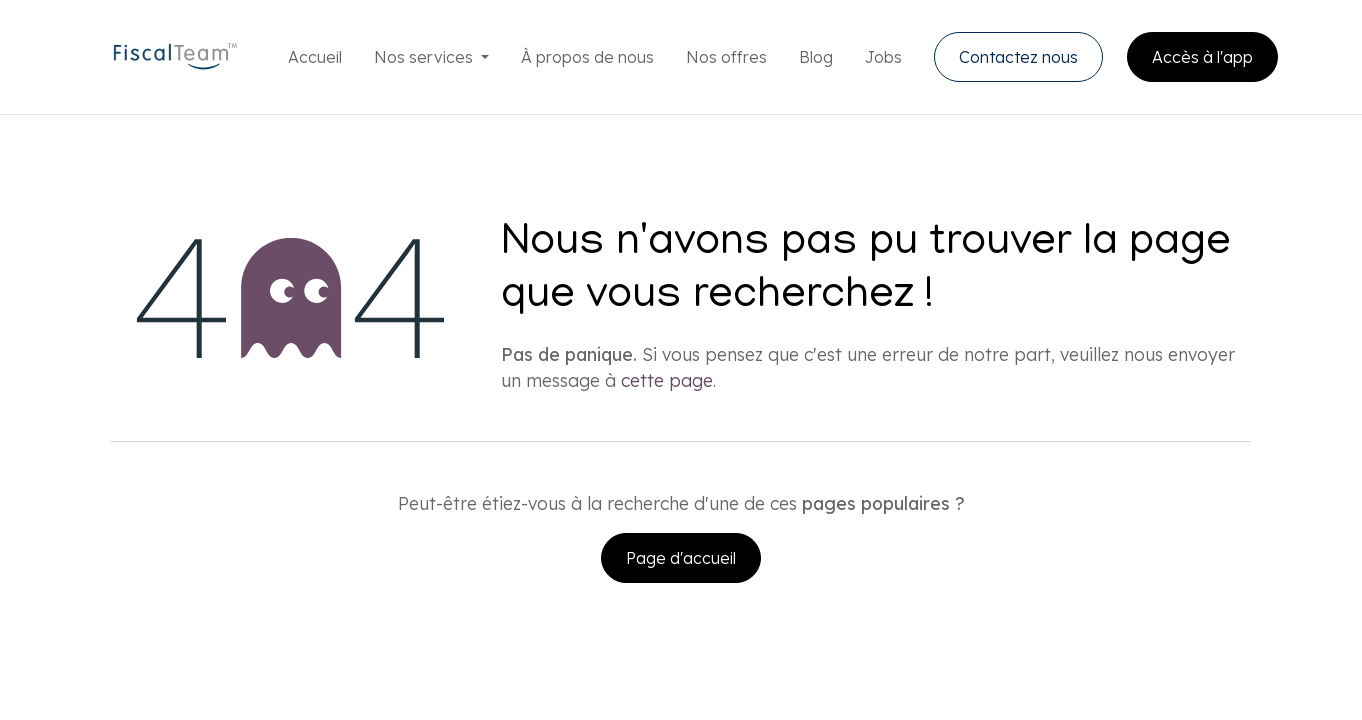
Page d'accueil (681, 558)
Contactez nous (1018, 57)
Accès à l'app (1202, 57)
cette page (667, 380)
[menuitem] (315, 57)
